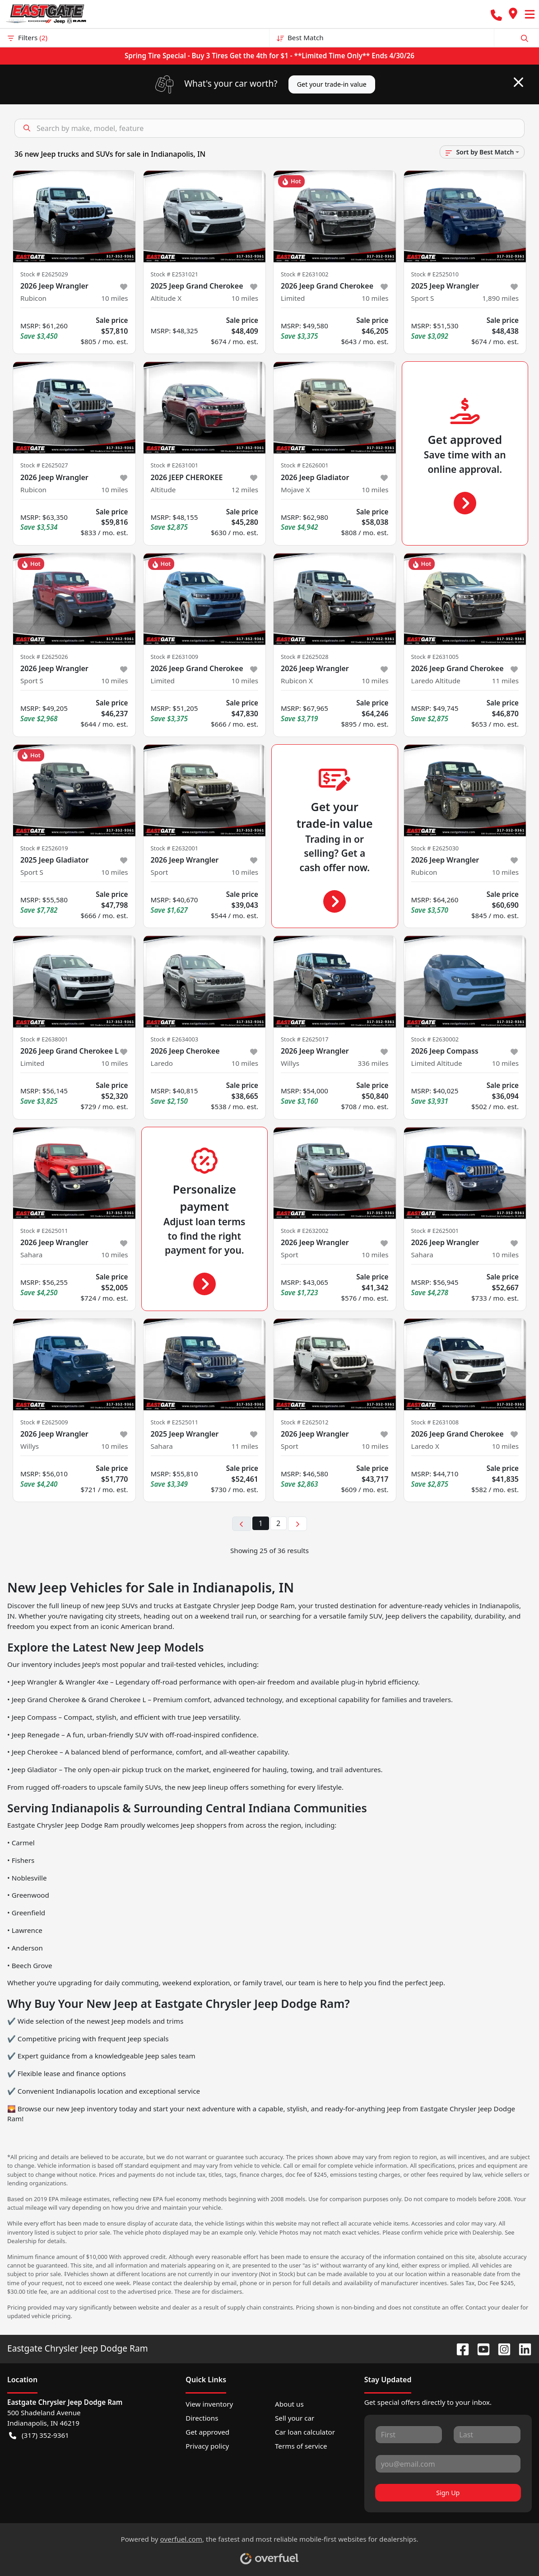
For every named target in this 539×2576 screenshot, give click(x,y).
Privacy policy (207, 2445)
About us (289, 2403)
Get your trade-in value (332, 84)
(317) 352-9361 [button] (39, 2435)
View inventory (209, 2403)
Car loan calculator (305, 2431)
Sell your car (294, 2417)
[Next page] (297, 1524)
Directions (202, 2417)
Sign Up (448, 2492)
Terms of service (301, 2445)
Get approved (207, 2431)
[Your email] (448, 2464)
